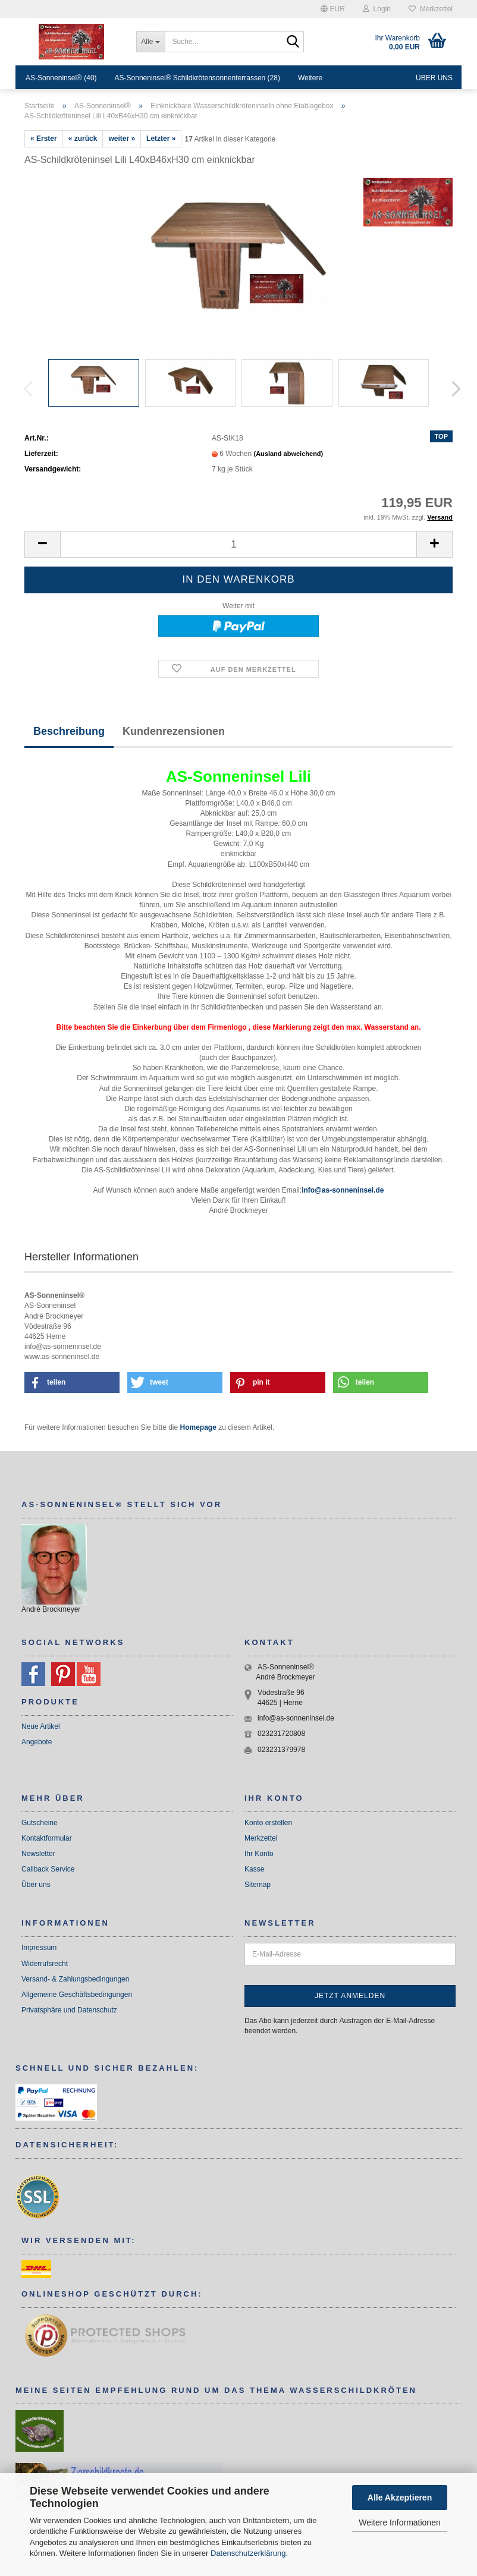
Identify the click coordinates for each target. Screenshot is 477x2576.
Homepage (198, 1427)
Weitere (310, 78)
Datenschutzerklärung (248, 2553)
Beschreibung (69, 731)
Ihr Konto (259, 1854)
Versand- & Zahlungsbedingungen (75, 1979)
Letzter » (160, 138)
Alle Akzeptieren (400, 2497)
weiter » (121, 138)
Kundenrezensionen (174, 731)
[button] (333, 9)
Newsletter (38, 1854)
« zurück (83, 138)
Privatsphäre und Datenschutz (69, 2010)
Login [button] (377, 9)
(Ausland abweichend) (289, 453)
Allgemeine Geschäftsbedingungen (76, 1994)
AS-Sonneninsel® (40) (61, 78)
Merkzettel (431, 9)
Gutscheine (39, 1823)
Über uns (434, 78)
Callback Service (47, 1869)
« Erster (43, 138)
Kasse (254, 1869)
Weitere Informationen (399, 2522)
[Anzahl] (238, 544)
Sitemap (257, 1884)
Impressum (39, 1947)
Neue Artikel (40, 1726)
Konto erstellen (268, 1823)
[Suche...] (150, 41)
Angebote (36, 1742)
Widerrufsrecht (44, 1963)
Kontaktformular (46, 1838)
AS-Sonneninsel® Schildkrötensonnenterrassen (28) (197, 78)
